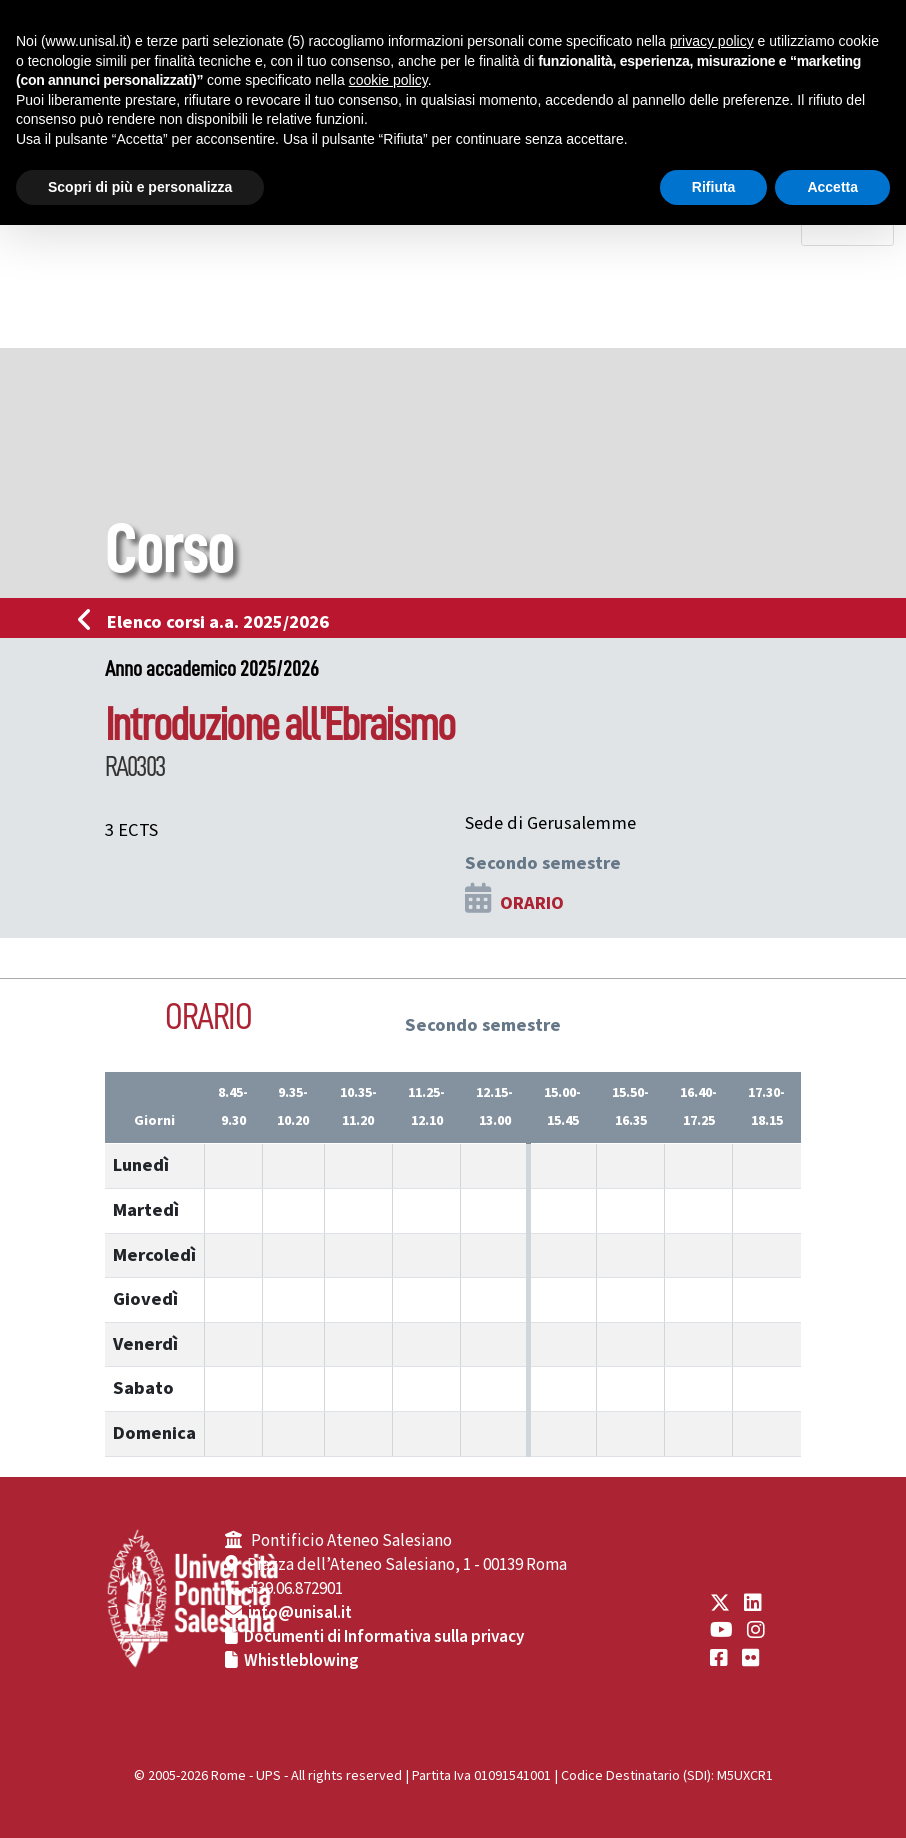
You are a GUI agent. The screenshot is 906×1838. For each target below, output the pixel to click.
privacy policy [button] (712, 41)
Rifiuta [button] (714, 187)
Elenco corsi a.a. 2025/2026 (209, 622)
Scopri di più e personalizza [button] (140, 187)
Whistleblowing (301, 1661)
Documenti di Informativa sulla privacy (384, 1637)
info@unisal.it (300, 1613)
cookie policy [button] (388, 80)
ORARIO (532, 903)
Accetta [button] (832, 187)
